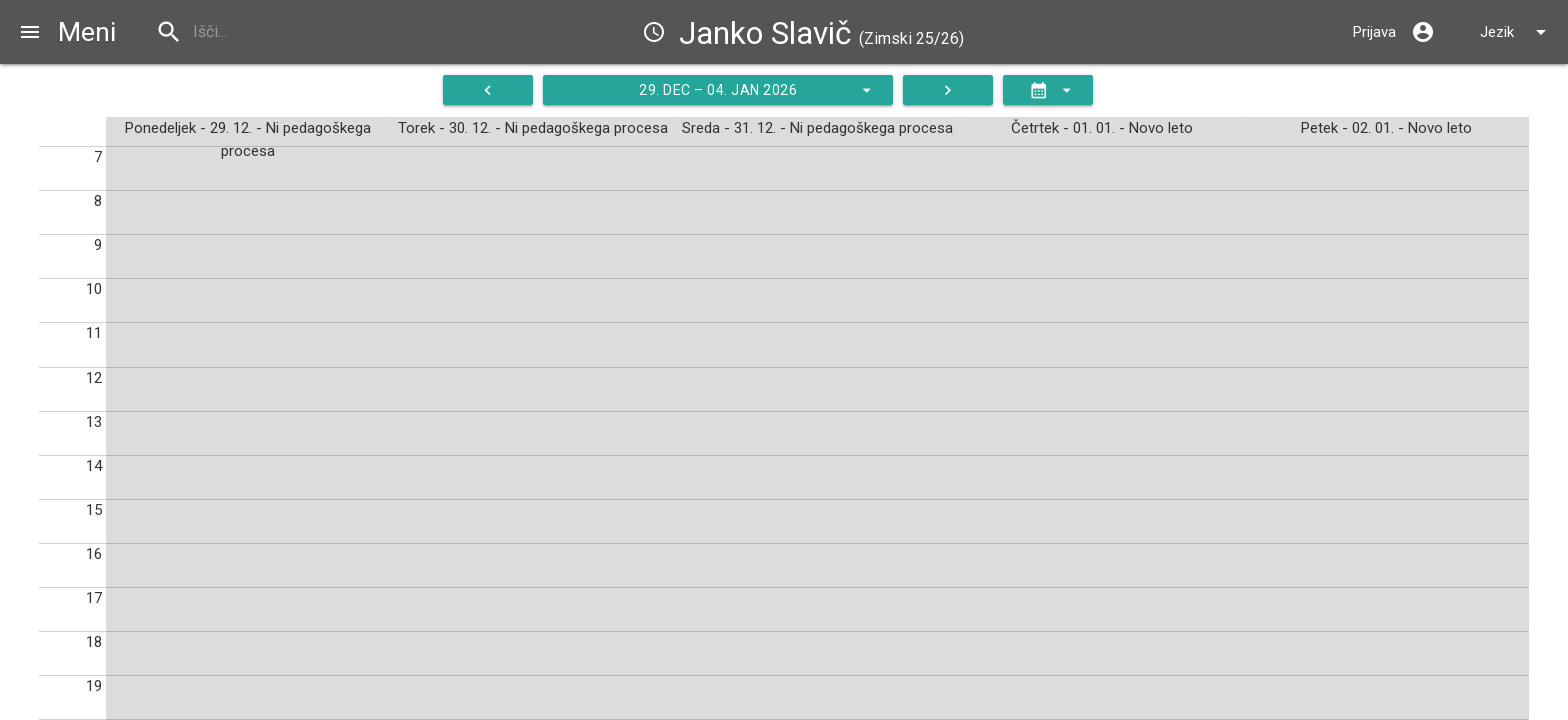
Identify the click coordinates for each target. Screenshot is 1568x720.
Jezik (1516, 32)
